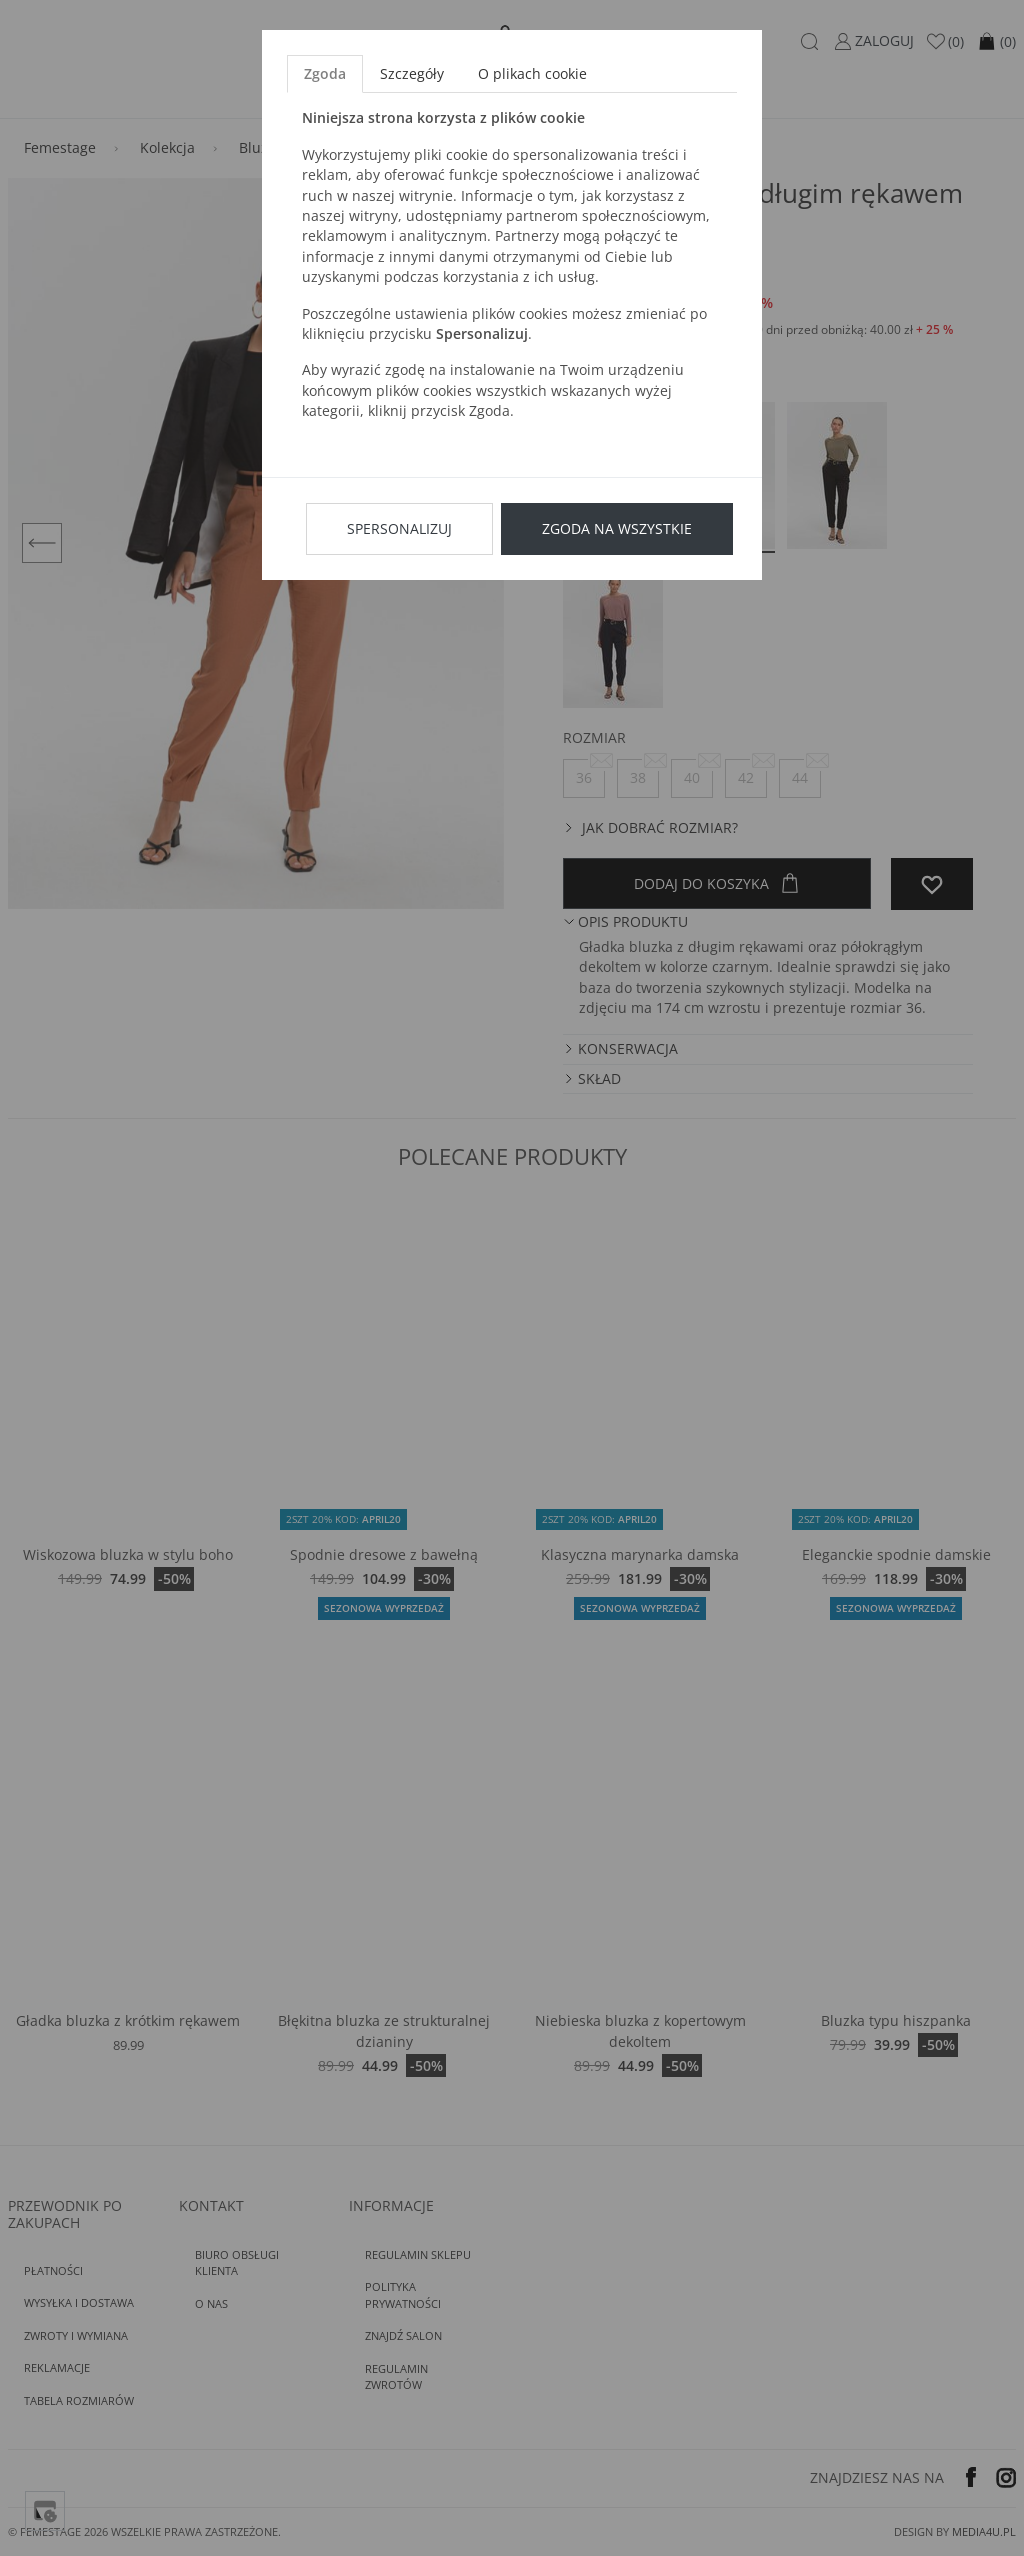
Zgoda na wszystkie (617, 528)
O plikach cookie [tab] (532, 73)
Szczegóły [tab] (412, 73)
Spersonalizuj (399, 528)
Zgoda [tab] (325, 73)
